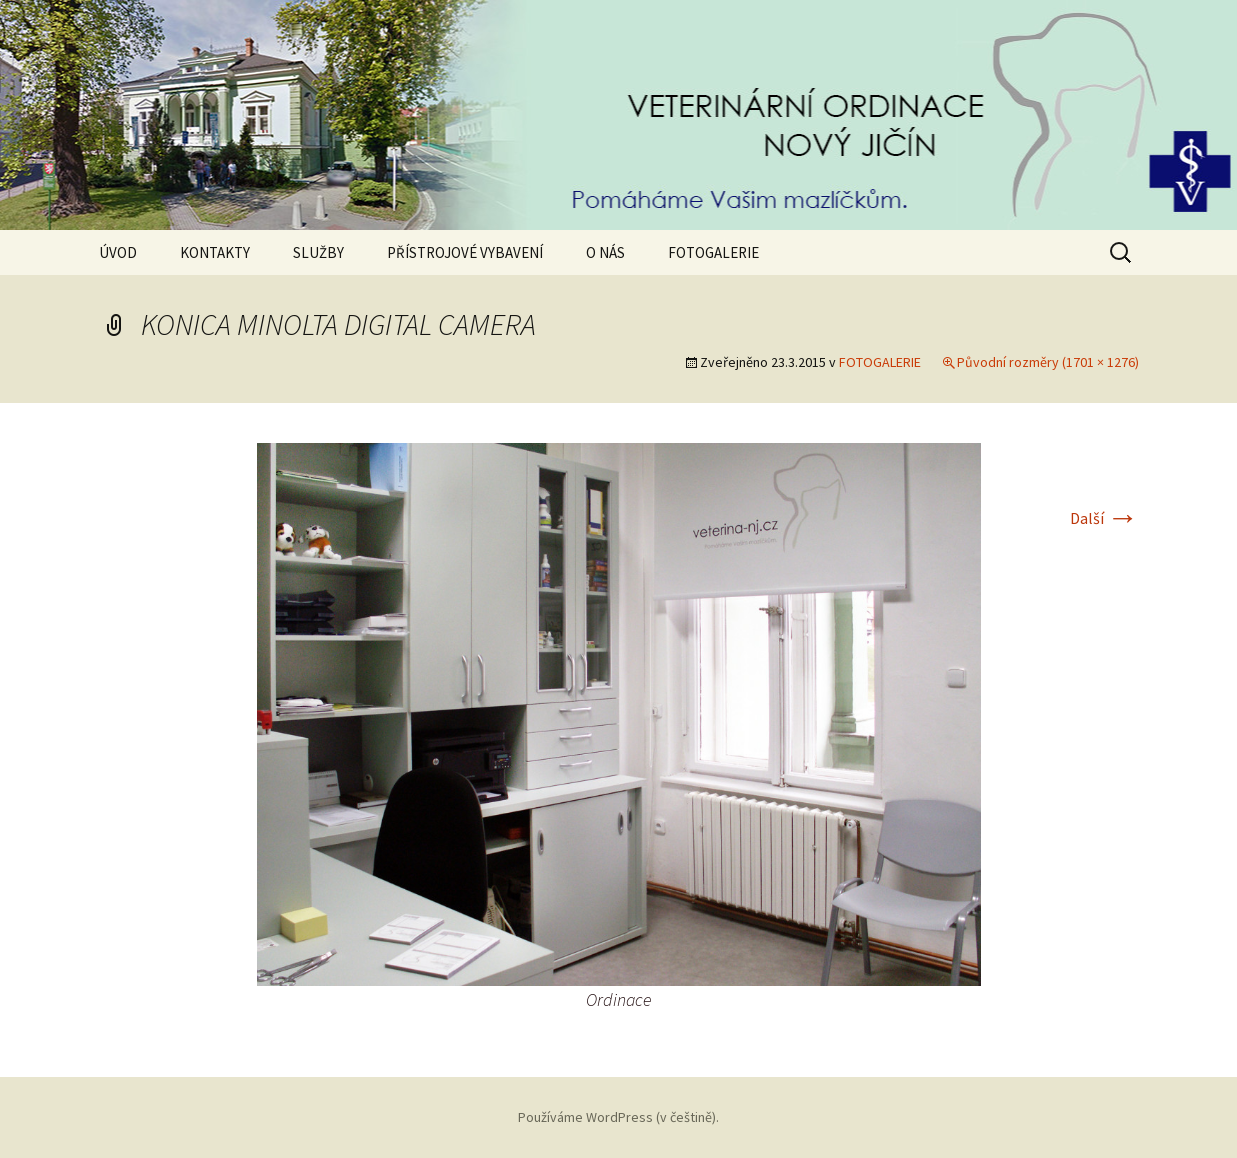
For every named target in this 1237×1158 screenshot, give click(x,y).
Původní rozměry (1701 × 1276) (1048, 362)
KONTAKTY (215, 252)
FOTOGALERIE (713, 252)
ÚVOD (118, 252)
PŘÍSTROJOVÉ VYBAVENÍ (465, 252)
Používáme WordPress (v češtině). (618, 1117)
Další (1104, 518)
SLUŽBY (318, 252)
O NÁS (605, 252)
